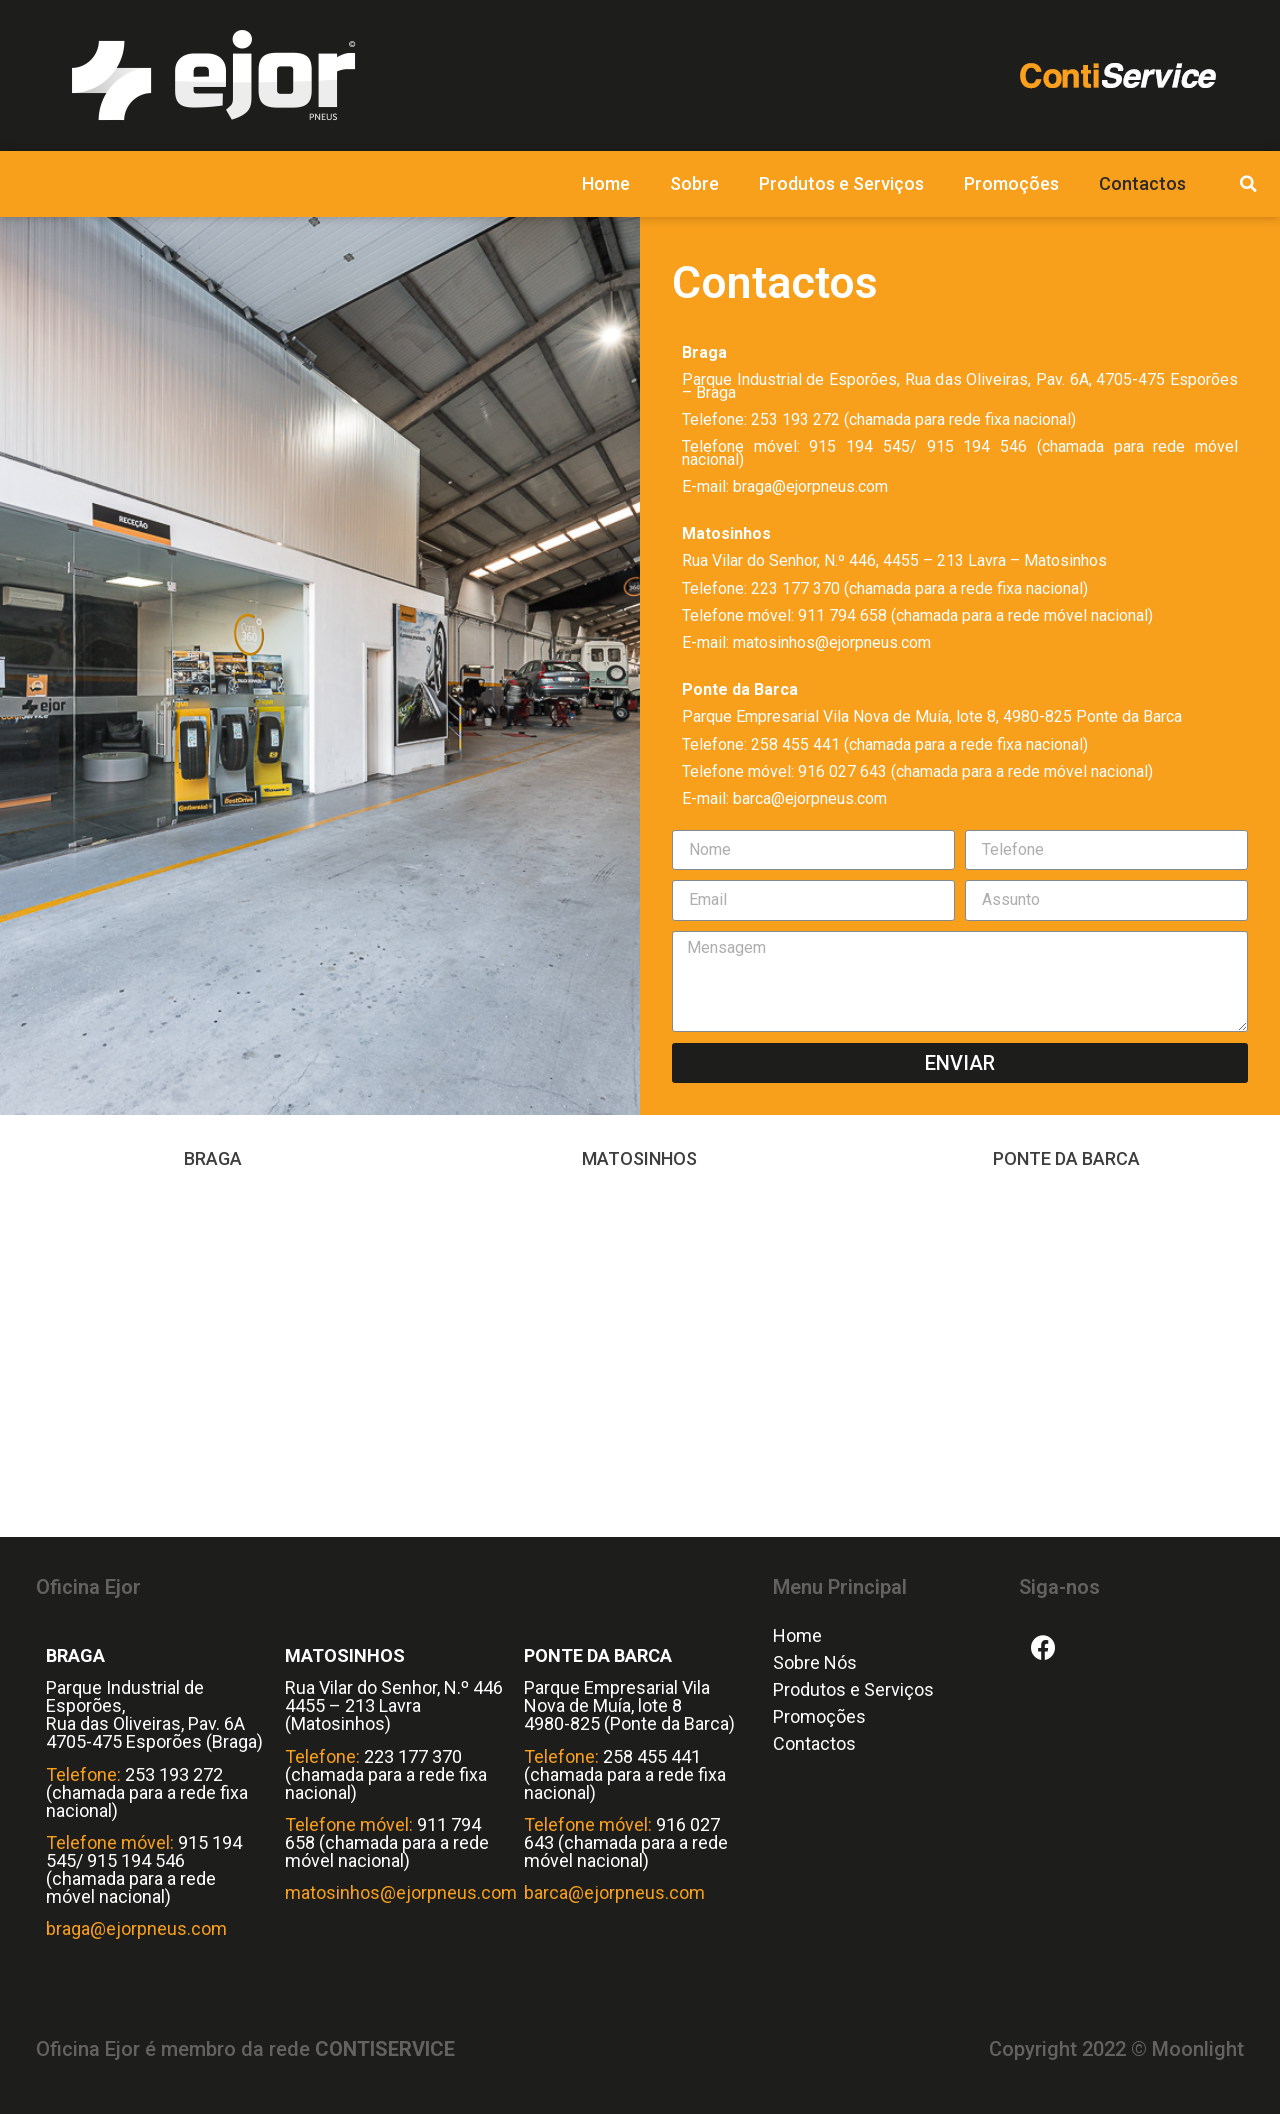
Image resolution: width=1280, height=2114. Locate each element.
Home (606, 183)
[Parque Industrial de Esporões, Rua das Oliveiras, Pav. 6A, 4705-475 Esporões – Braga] (213, 1357)
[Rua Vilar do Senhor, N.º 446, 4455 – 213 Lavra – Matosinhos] (640, 1357)
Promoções (1011, 183)
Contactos (1142, 183)
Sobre (694, 183)
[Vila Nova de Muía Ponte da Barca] (1066, 1357)
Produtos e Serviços (841, 183)
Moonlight (1198, 2049)
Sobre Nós (815, 1662)
